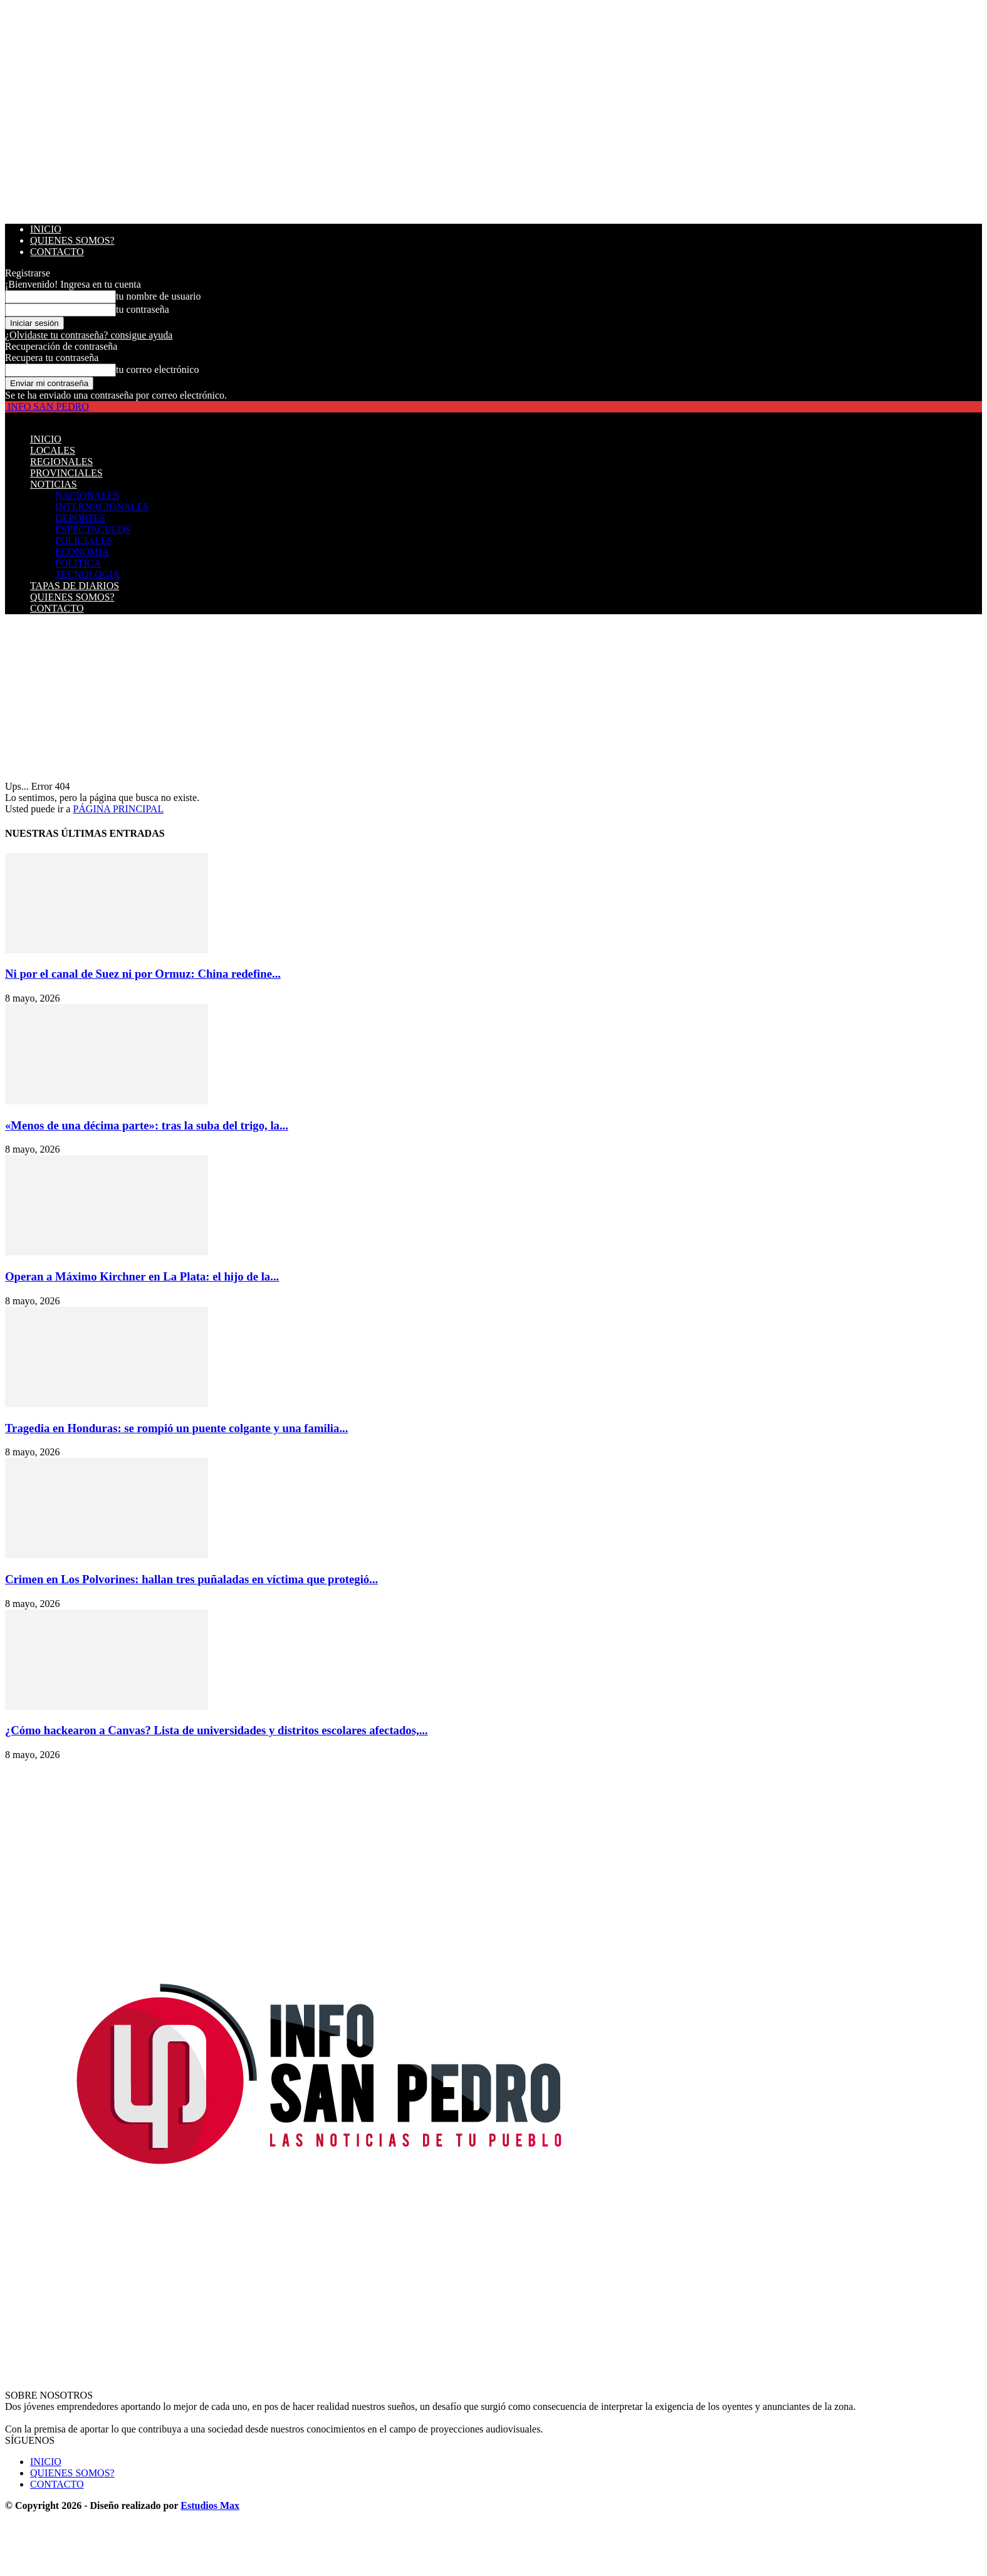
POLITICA (78, 563)
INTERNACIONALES (102, 506)
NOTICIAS (53, 484)
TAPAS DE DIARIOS (74, 585)
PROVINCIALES (66, 473)
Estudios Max (209, 2505)
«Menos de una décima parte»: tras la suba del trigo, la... (146, 1125)
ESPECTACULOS (93, 529)
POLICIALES (84, 540)
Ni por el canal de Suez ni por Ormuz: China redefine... (143, 973)
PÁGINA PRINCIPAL (118, 809)
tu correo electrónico (157, 369)
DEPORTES (80, 518)
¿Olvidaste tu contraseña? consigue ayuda (88, 335)
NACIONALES (87, 495)
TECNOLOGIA (87, 574)
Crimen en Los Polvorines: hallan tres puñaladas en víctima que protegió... (191, 1579)
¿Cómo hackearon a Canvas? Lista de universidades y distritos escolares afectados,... (216, 1730)
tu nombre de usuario (158, 296)
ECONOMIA (82, 552)
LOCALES (52, 450)
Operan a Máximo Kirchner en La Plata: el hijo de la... (142, 1276)
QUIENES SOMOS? (72, 240)
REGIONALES (61, 461)
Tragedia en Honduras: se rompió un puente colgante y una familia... (176, 1428)
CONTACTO (57, 251)
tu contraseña (142, 309)
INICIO (45, 229)
